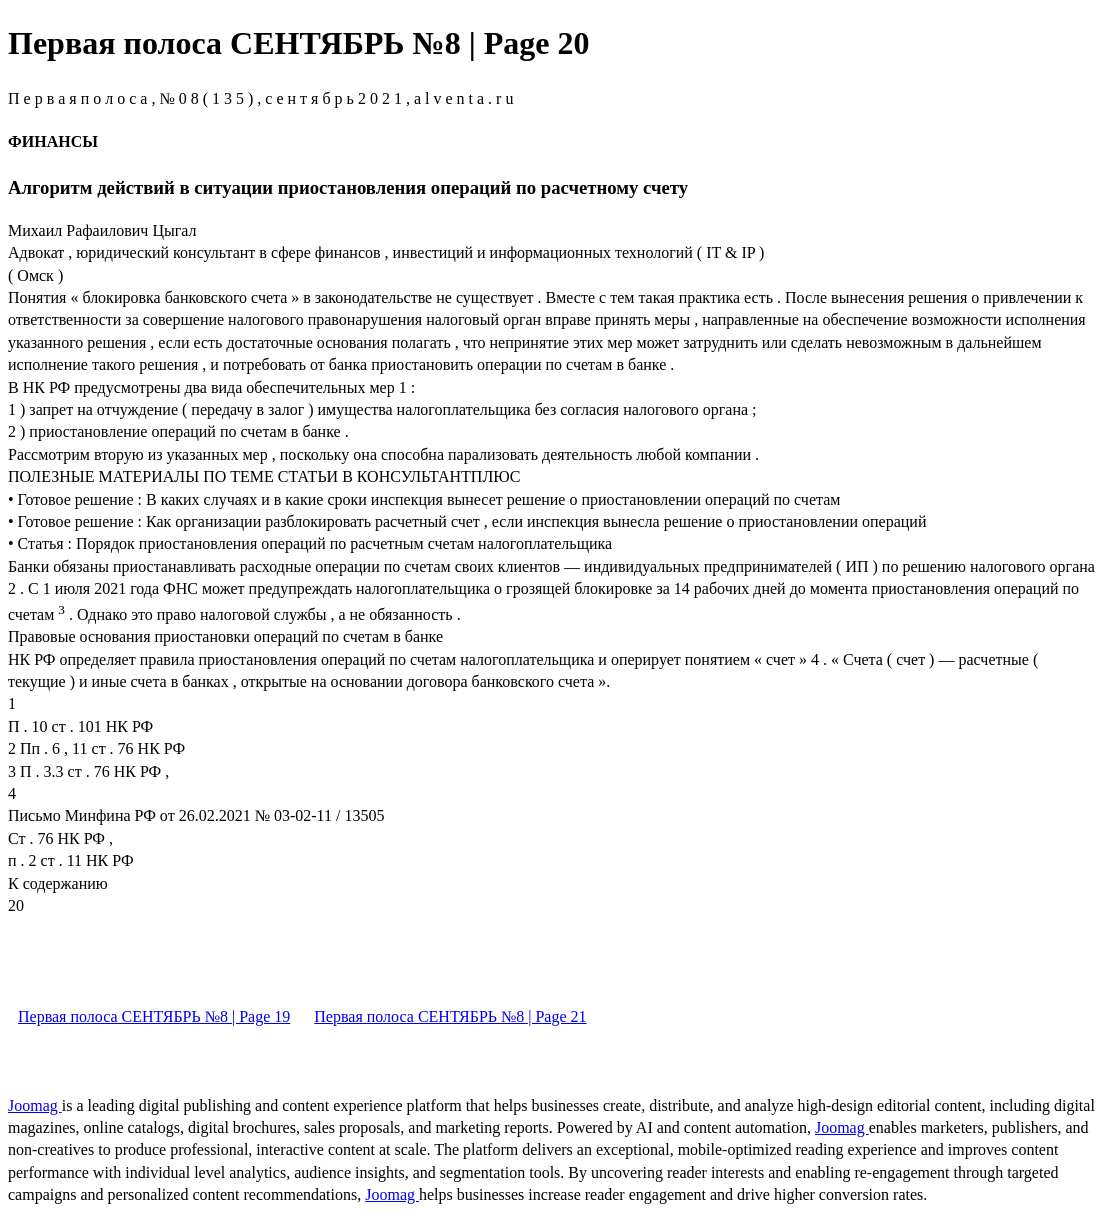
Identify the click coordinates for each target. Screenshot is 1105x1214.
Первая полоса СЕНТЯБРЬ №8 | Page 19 (154, 1016)
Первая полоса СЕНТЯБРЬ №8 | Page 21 (450, 1016)
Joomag (35, 1105)
